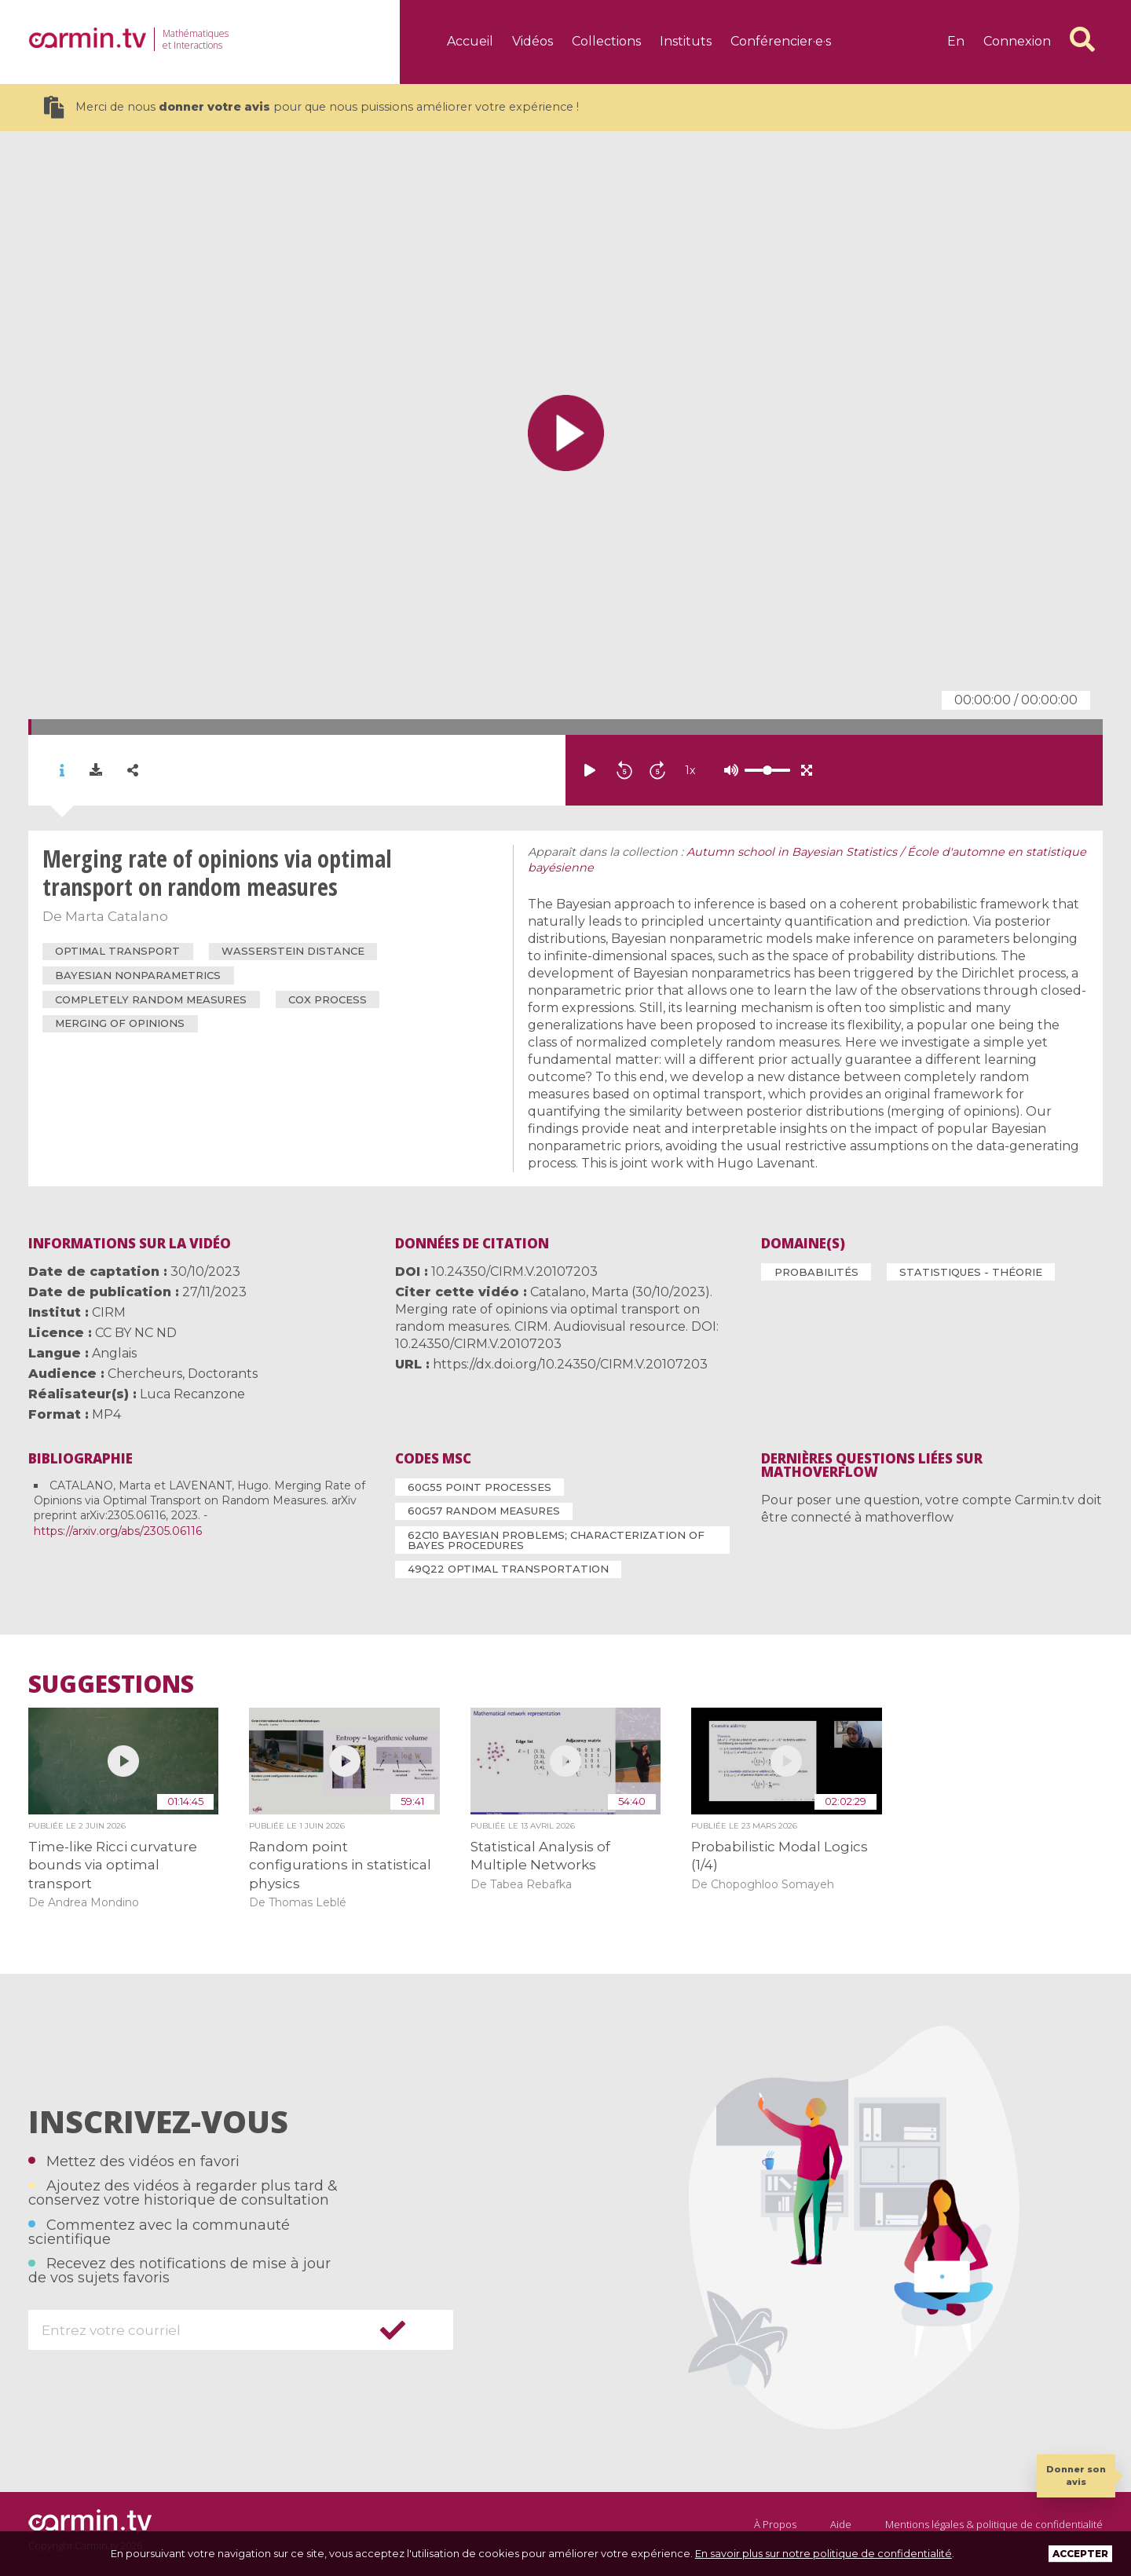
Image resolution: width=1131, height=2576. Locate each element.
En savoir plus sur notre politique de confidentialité (823, 2553)
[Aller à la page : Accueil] (87, 37)
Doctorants (223, 1373)
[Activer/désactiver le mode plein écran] (806, 770)
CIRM (109, 1312)
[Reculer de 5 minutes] (624, 770)
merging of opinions (120, 1023)
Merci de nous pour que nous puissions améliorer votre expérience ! (311, 107)
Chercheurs (145, 1373)
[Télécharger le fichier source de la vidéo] (95, 770)
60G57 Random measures (484, 1510)
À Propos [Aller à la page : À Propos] (775, 2524)
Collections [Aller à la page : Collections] (606, 41)
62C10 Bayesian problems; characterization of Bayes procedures (556, 1540)
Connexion (1017, 41)
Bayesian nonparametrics (138, 975)
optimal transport (117, 951)
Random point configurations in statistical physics (340, 1865)
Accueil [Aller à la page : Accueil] (470, 41)
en (955, 41)
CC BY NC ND (136, 1332)
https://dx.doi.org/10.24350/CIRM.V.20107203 (570, 1364)
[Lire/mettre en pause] (590, 770)
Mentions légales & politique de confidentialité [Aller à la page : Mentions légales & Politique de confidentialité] (994, 2524)
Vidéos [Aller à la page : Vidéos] (532, 41)
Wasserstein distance (292, 951)
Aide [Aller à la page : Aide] (840, 2524)
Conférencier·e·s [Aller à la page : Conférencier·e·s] (780, 41)
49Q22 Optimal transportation (508, 1568)
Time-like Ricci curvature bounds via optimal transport (112, 1865)
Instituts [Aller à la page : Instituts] (686, 41)
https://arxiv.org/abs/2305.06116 (118, 1531)
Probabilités (816, 1272)
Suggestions (111, 1684)
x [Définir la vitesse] (690, 770)
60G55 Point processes (479, 1487)
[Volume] (767, 770)
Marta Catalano (116, 916)
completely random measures (151, 999)
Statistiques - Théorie (970, 1272)
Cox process (327, 999)
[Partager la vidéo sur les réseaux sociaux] (133, 771)
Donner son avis (1076, 2475)
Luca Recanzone (192, 1394)
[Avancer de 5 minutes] (657, 770)
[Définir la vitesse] (728, 770)
